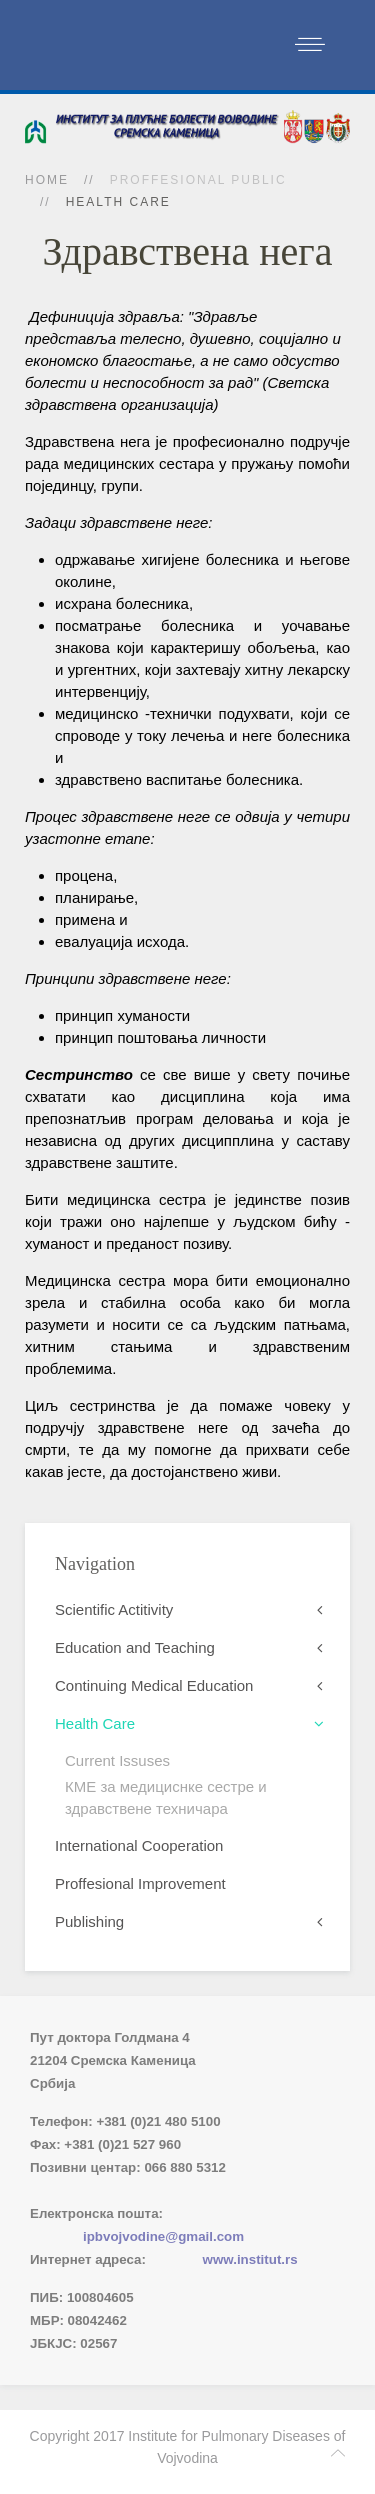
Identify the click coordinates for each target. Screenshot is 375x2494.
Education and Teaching (135, 1647)
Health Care (95, 1723)
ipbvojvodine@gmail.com (163, 2236)
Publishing (89, 1921)
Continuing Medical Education (154, 1685)
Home (47, 180)
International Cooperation (139, 1845)
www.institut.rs (250, 2259)
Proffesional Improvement (140, 1883)
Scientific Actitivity (114, 1609)
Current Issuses (117, 1760)
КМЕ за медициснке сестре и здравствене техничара (166, 1797)
